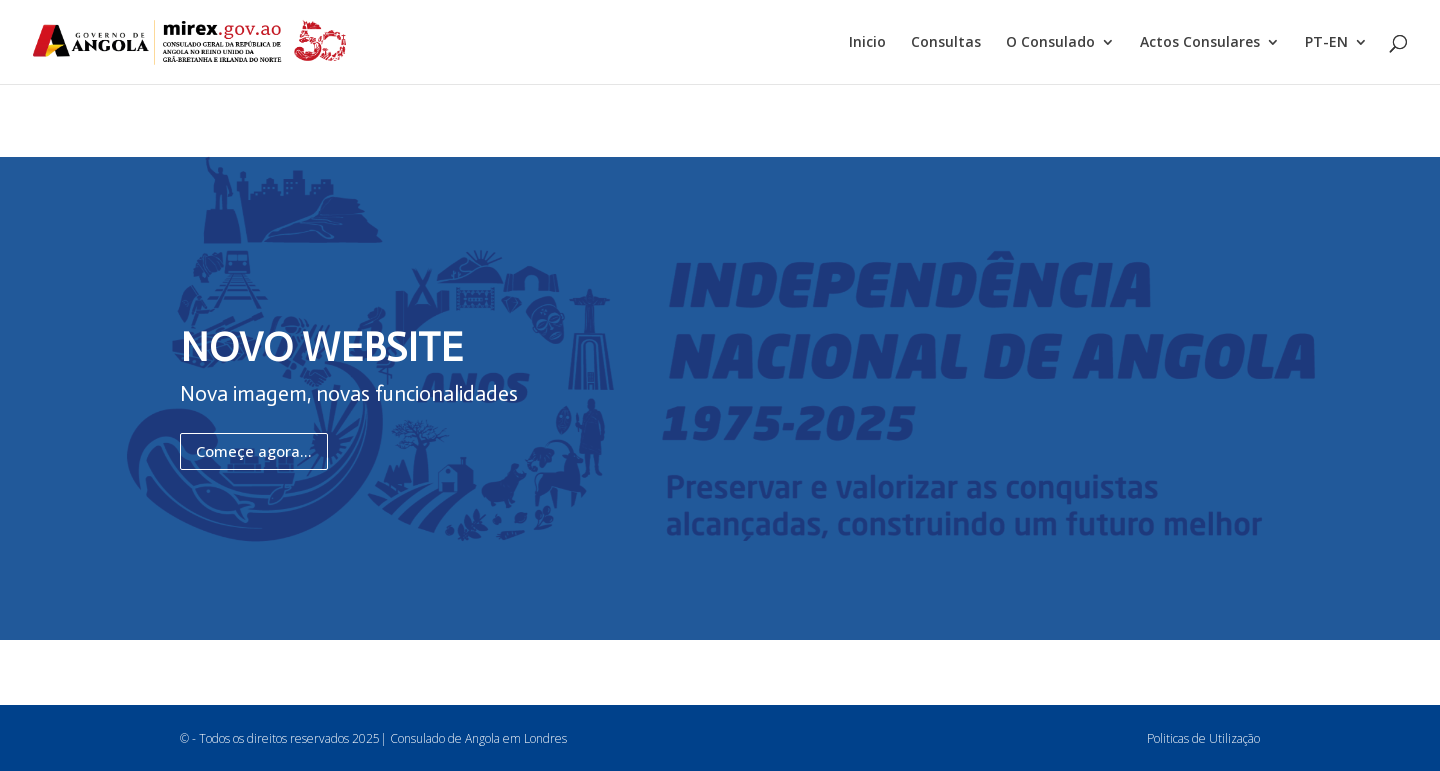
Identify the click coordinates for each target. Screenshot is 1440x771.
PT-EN (1326, 43)
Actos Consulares (1200, 43)
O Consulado (1050, 43)
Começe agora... (254, 451)
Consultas (946, 43)
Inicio (867, 43)
